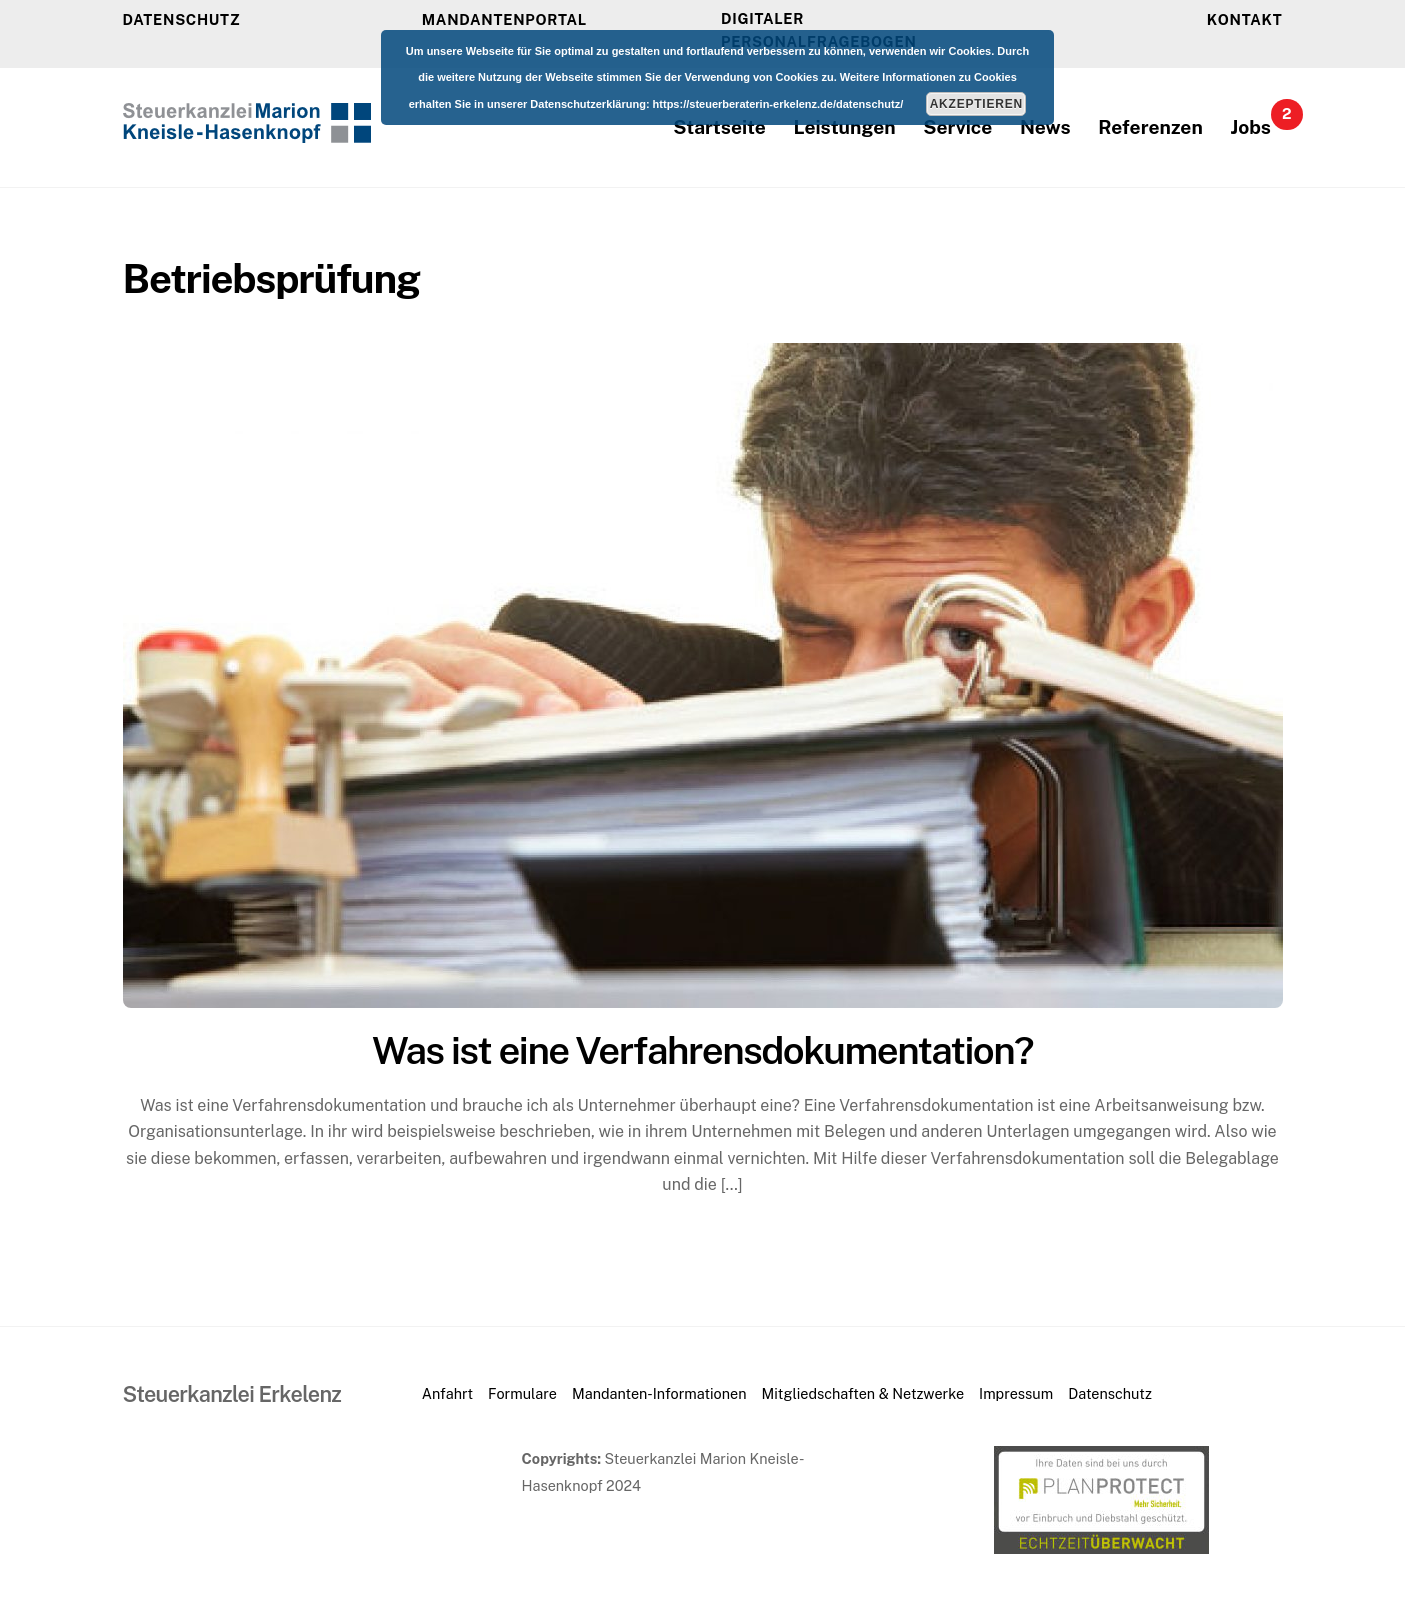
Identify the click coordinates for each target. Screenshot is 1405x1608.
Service (957, 127)
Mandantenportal (504, 19)
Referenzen (1150, 127)
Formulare (522, 1393)
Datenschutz (1110, 1393)
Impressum (1016, 1393)
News (1045, 127)
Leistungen (845, 127)
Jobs (1256, 121)
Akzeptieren (976, 104)
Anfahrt (447, 1393)
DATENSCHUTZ (182, 19)
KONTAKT (1245, 19)
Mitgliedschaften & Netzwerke (862, 1393)
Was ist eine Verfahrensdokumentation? (702, 1050)
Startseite (719, 127)
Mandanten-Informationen (659, 1393)
